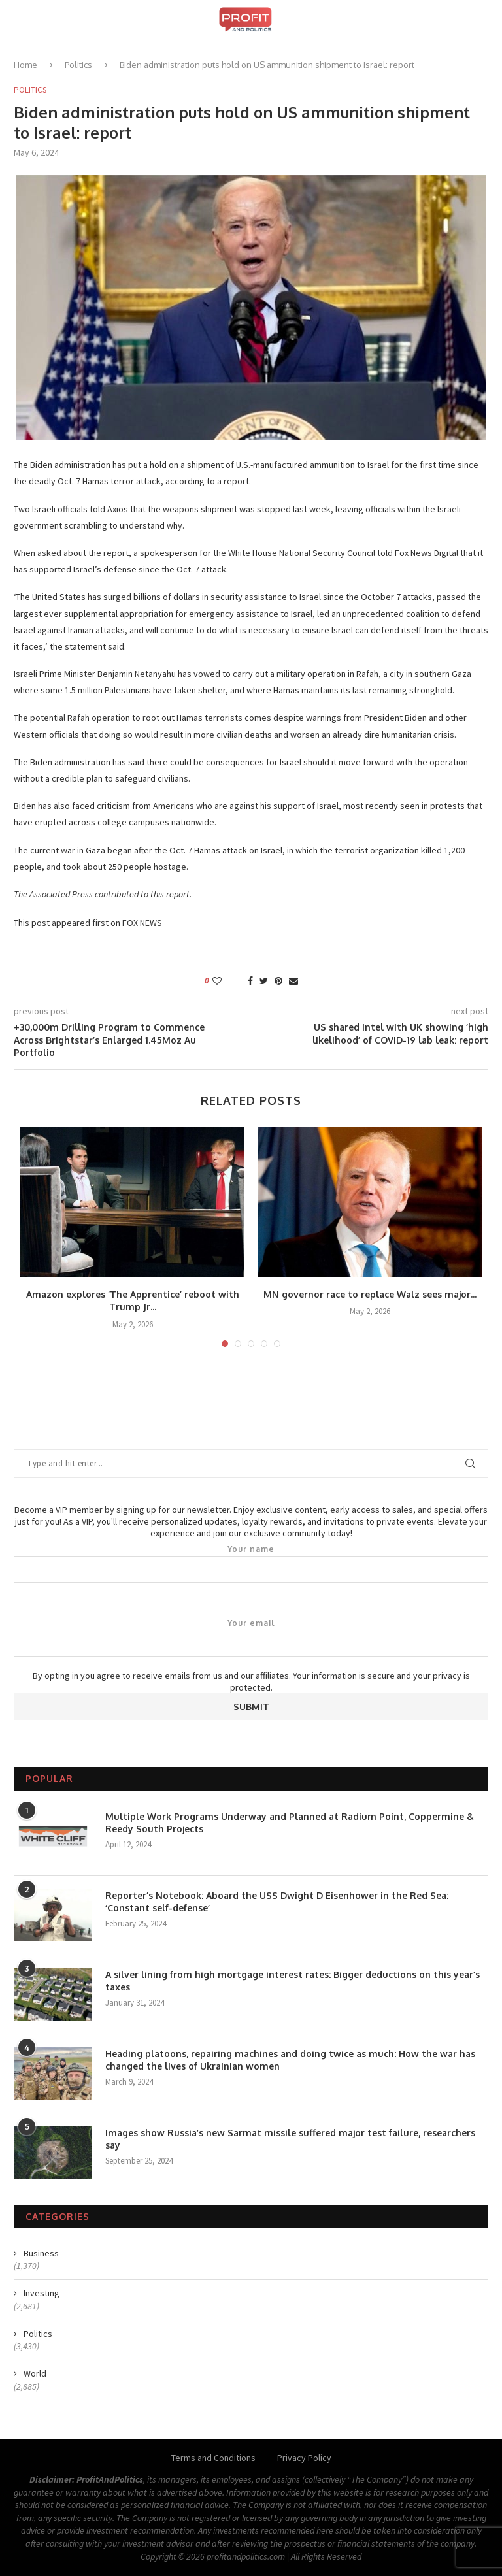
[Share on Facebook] (250, 981)
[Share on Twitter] (263, 981)
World (35, 2373)
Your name (251, 1563)
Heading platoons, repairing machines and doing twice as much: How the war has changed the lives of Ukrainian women (290, 2060)
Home (25, 64)
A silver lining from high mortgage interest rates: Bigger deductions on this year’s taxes (292, 1981)
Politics (78, 64)
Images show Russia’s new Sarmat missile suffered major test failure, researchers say (290, 2139)
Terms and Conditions (213, 2458)
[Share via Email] (293, 981)
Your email (251, 1637)
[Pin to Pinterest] (278, 981)
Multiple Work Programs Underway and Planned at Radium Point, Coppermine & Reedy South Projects (289, 1823)
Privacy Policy (304, 2458)
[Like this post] (225, 981)
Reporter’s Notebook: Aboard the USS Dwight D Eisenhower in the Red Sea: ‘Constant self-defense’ (276, 1902)
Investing (41, 2293)
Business (41, 2253)
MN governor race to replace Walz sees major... (370, 1294)
